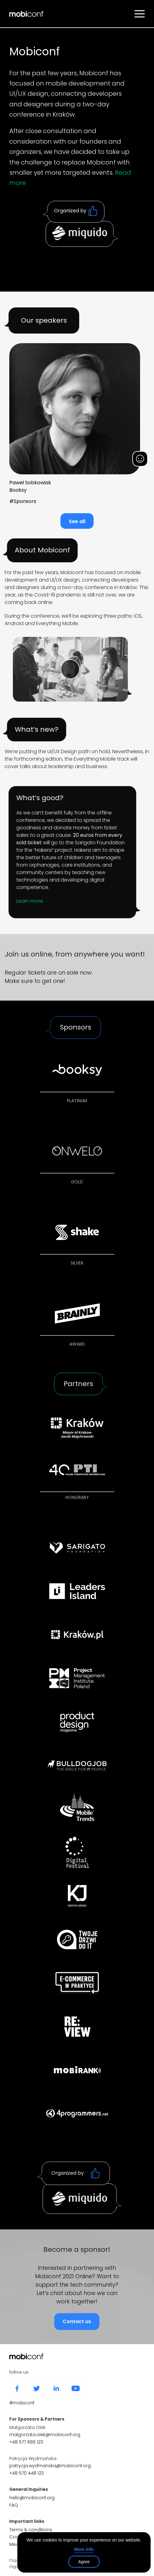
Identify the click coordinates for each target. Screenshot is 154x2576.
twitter (36, 2388)
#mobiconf (21, 2403)
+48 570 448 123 (26, 2473)
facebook (17, 2388)
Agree (84, 2561)
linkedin (56, 2388)
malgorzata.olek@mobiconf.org (44, 2434)
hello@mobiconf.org (32, 2498)
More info (84, 2549)
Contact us (77, 2335)
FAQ (13, 2505)
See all (77, 523)
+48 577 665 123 (26, 2442)
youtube (75, 2388)
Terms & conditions (30, 2530)
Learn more (16, 901)
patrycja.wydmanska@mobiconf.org (50, 2466)
